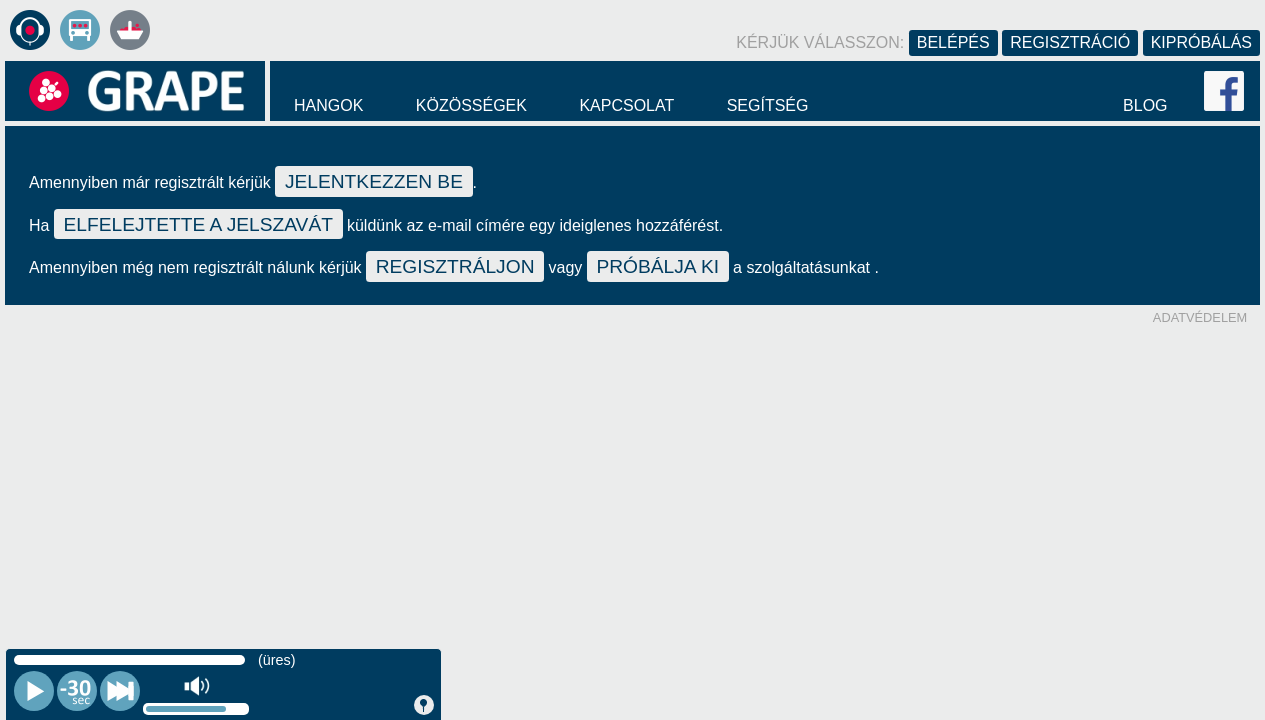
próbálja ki (657, 266)
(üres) (277, 660)
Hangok (328, 105)
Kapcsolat (626, 105)
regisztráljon (455, 266)
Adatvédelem (1200, 317)
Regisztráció (1070, 42)
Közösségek (471, 105)
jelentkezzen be (374, 181)
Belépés (953, 42)
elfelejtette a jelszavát (198, 224)
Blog (1145, 105)
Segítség (768, 105)
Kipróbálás (1201, 42)
